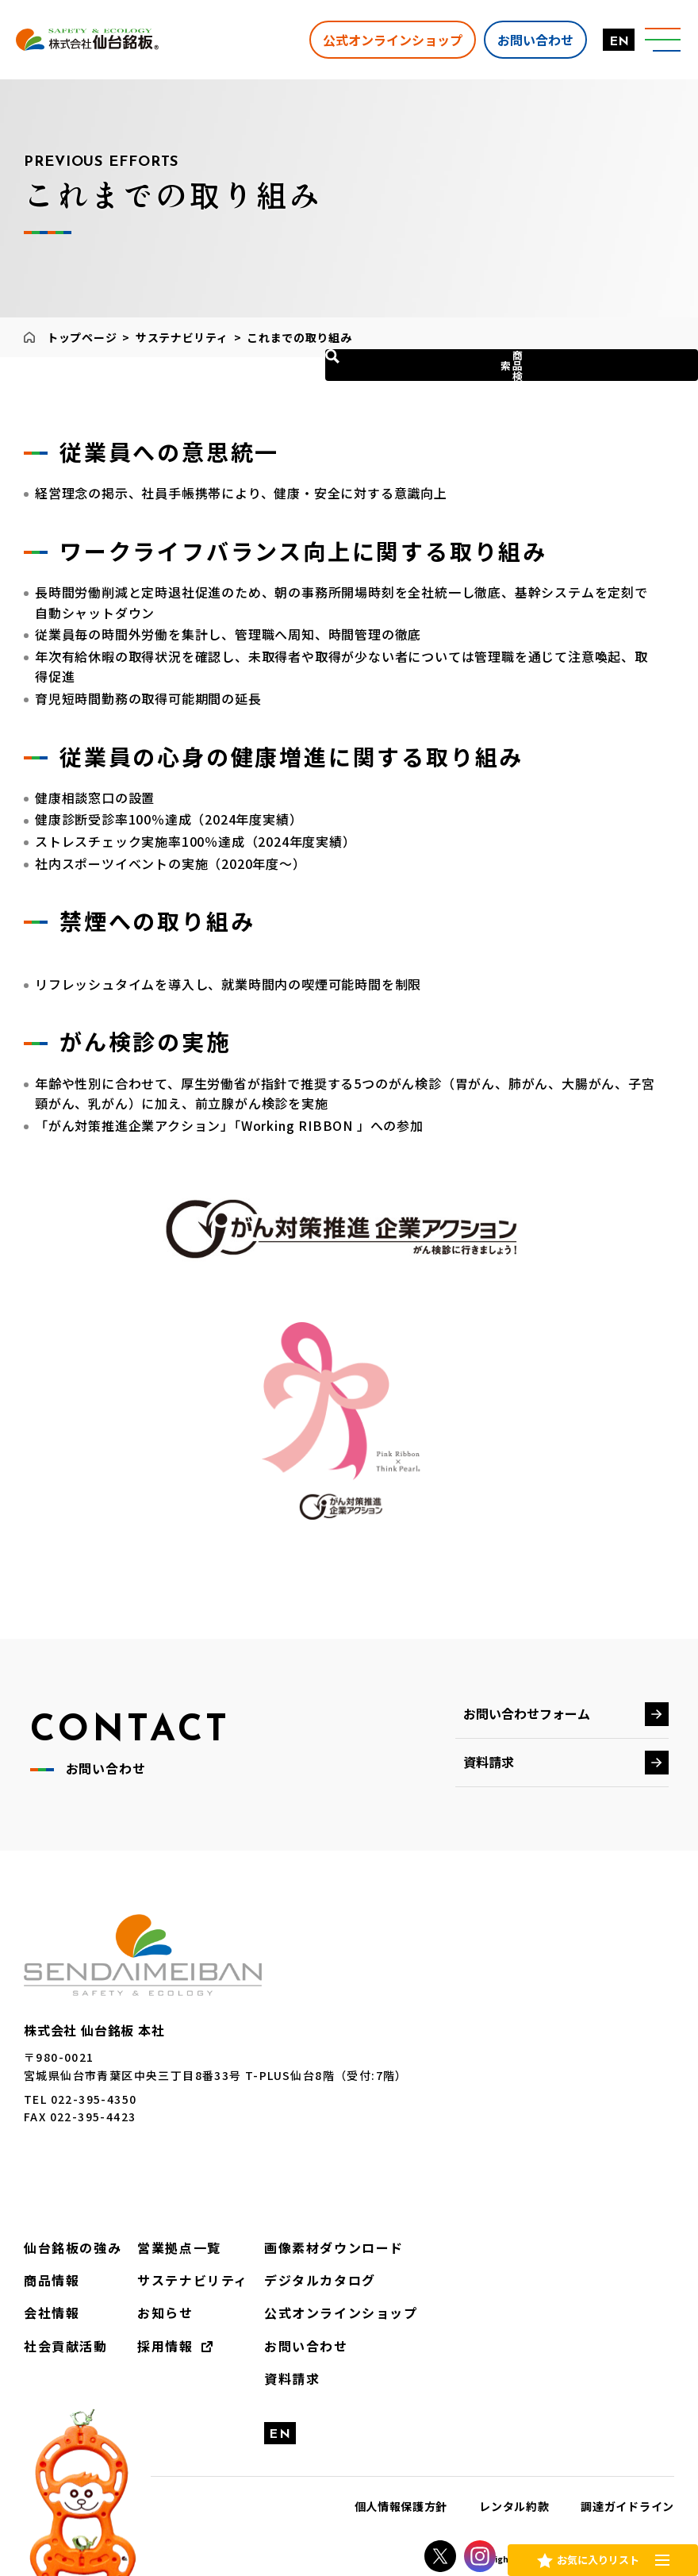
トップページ (82, 337)
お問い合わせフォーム (526, 1713)
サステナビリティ (182, 337)
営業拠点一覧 (161, 2247)
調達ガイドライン (627, 2493)
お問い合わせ (519, 38)
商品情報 (48, 2277)
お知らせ (149, 2307)
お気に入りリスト (597, 2555)
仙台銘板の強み (66, 2247)
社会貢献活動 (60, 2337)
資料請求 (488, 1761)
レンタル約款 (514, 2493)
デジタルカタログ (287, 2277)
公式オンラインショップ (377, 38)
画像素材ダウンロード (299, 2247)
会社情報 (48, 2307)
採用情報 (149, 2337)
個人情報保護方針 (401, 2493)
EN (603, 42)
